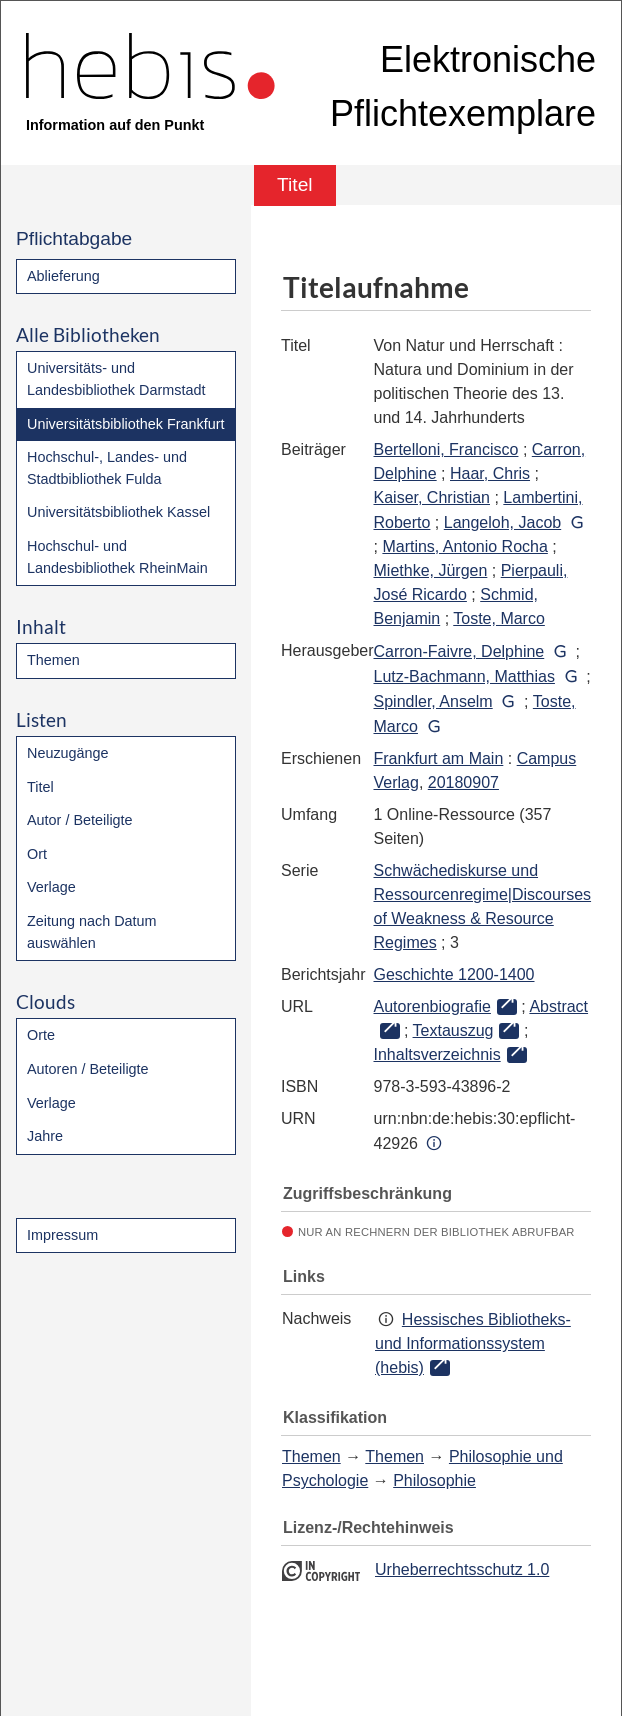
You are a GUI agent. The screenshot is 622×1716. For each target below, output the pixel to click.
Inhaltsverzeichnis (437, 1054)
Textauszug (453, 1030)
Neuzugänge (68, 753)
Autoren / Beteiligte (88, 1069)
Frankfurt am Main (439, 758)
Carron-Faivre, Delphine (459, 651)
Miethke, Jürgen (431, 570)
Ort (37, 854)
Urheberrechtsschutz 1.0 (462, 1569)
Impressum (62, 1235)
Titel (40, 787)
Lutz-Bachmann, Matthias (464, 676)
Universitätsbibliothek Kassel (118, 512)
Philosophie (434, 1480)
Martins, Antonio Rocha (464, 546)
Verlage (51, 887)
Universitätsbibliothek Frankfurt (126, 424)
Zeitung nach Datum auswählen (92, 932)
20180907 (463, 782)
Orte (41, 1035)
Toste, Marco (499, 618)
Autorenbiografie (432, 1006)
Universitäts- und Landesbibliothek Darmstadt (116, 379)
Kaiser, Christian (432, 497)
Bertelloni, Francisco (446, 449)
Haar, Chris (490, 473)
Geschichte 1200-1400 (454, 974)
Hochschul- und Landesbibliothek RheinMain (117, 557)
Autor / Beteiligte (80, 820)
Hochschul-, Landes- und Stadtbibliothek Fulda (107, 468)
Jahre (45, 1136)
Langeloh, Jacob (502, 522)
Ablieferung (63, 276)
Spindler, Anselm (433, 701)
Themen (53, 660)
